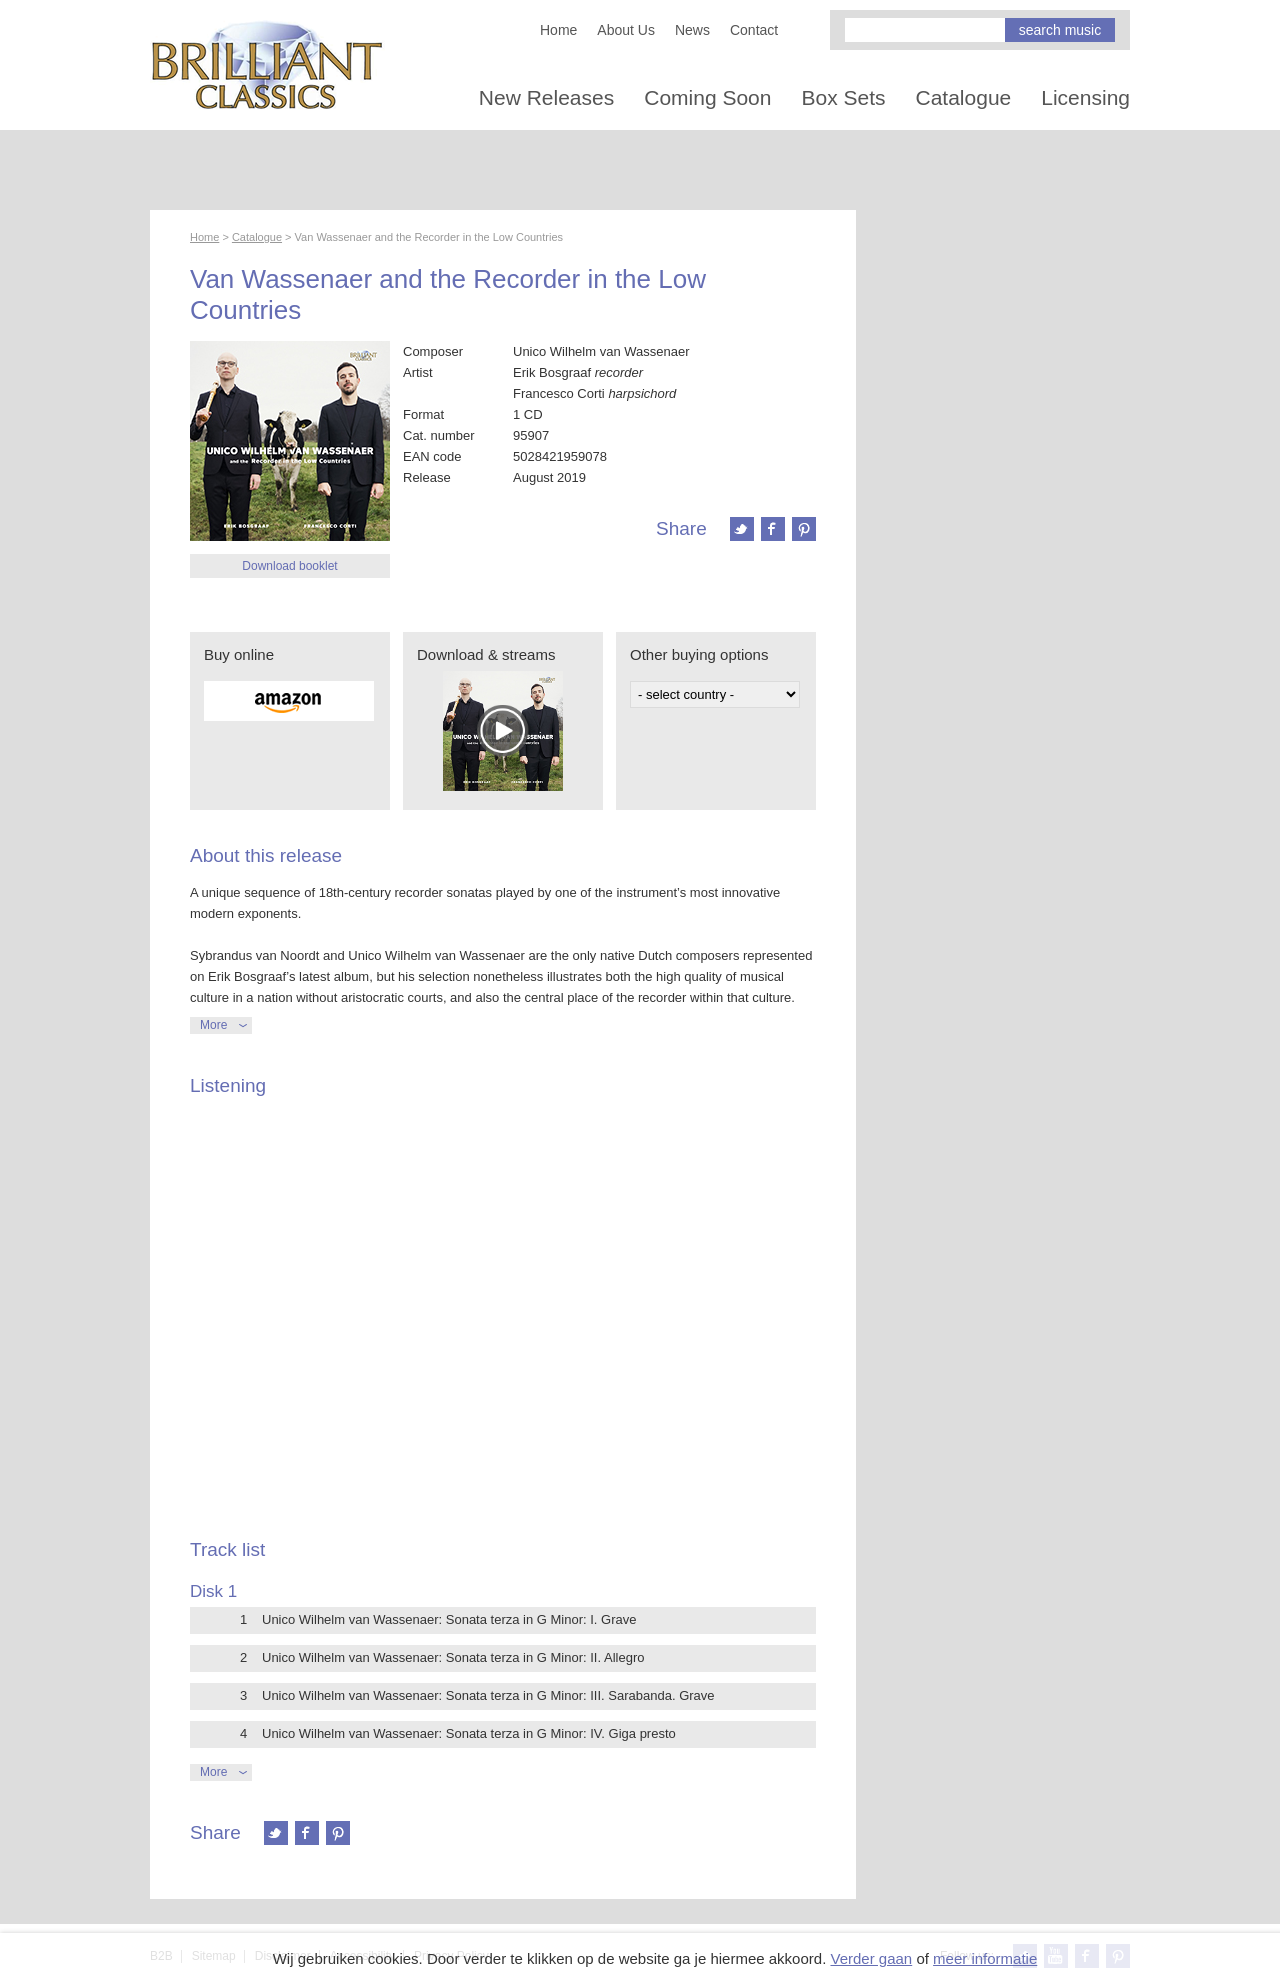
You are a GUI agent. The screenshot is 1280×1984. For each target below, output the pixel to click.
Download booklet (289, 566)
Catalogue (964, 97)
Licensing (1085, 97)
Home (558, 30)
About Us (626, 30)
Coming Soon (707, 97)
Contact (754, 30)
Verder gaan (871, 1958)
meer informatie (985, 1958)
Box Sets (843, 97)
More (213, 1025)
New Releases (546, 97)
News (692, 30)
